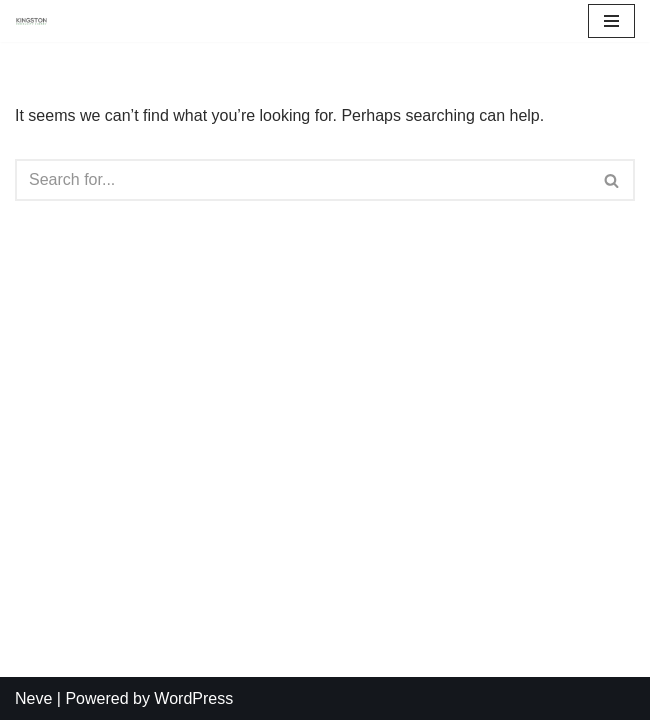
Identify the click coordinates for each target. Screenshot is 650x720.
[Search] (302, 180)
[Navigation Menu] (611, 21)
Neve (33, 698)
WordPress (193, 698)
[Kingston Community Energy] (31, 21)
